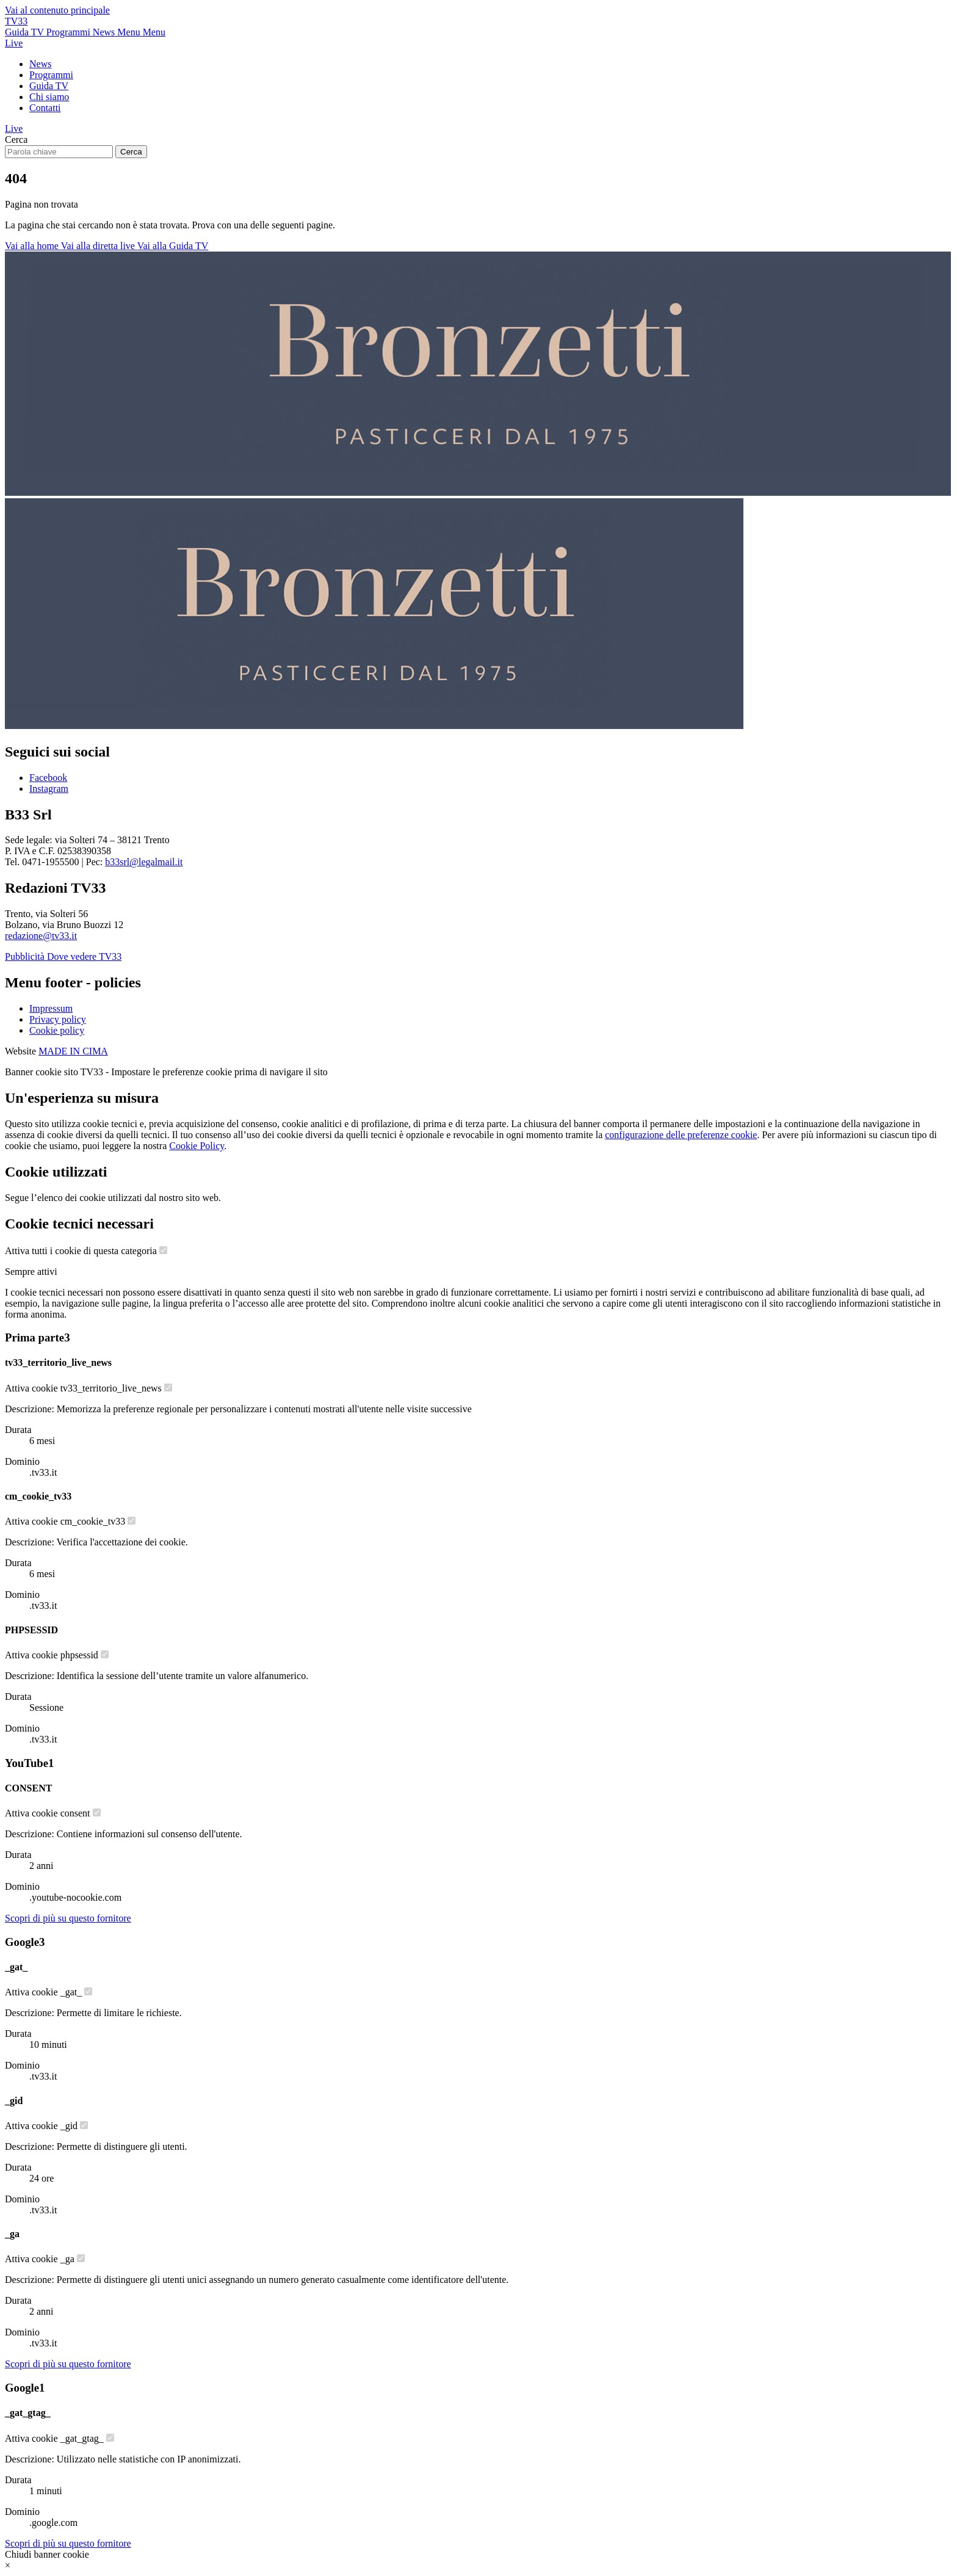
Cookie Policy (196, 1146)
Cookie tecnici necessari (79, 1224)
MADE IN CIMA (73, 1051)
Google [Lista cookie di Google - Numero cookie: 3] (25, 1942)
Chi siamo (49, 97)
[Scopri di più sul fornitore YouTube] (68, 1918)
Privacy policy (57, 1019)
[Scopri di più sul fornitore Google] (68, 2364)
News (40, 64)
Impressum (51, 1008)
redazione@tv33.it (41, 936)
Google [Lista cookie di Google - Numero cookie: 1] (25, 2387)
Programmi (51, 75)
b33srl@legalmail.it (143, 862)
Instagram (48, 788)
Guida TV (48, 86)
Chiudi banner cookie (47, 2554)
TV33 (16, 21)
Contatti (45, 108)
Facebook (48, 777)
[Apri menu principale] (141, 32)
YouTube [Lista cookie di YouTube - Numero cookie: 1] (29, 1763)
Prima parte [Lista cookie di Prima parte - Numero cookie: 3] (37, 1337)
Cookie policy (56, 1030)
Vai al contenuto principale (57, 10)
